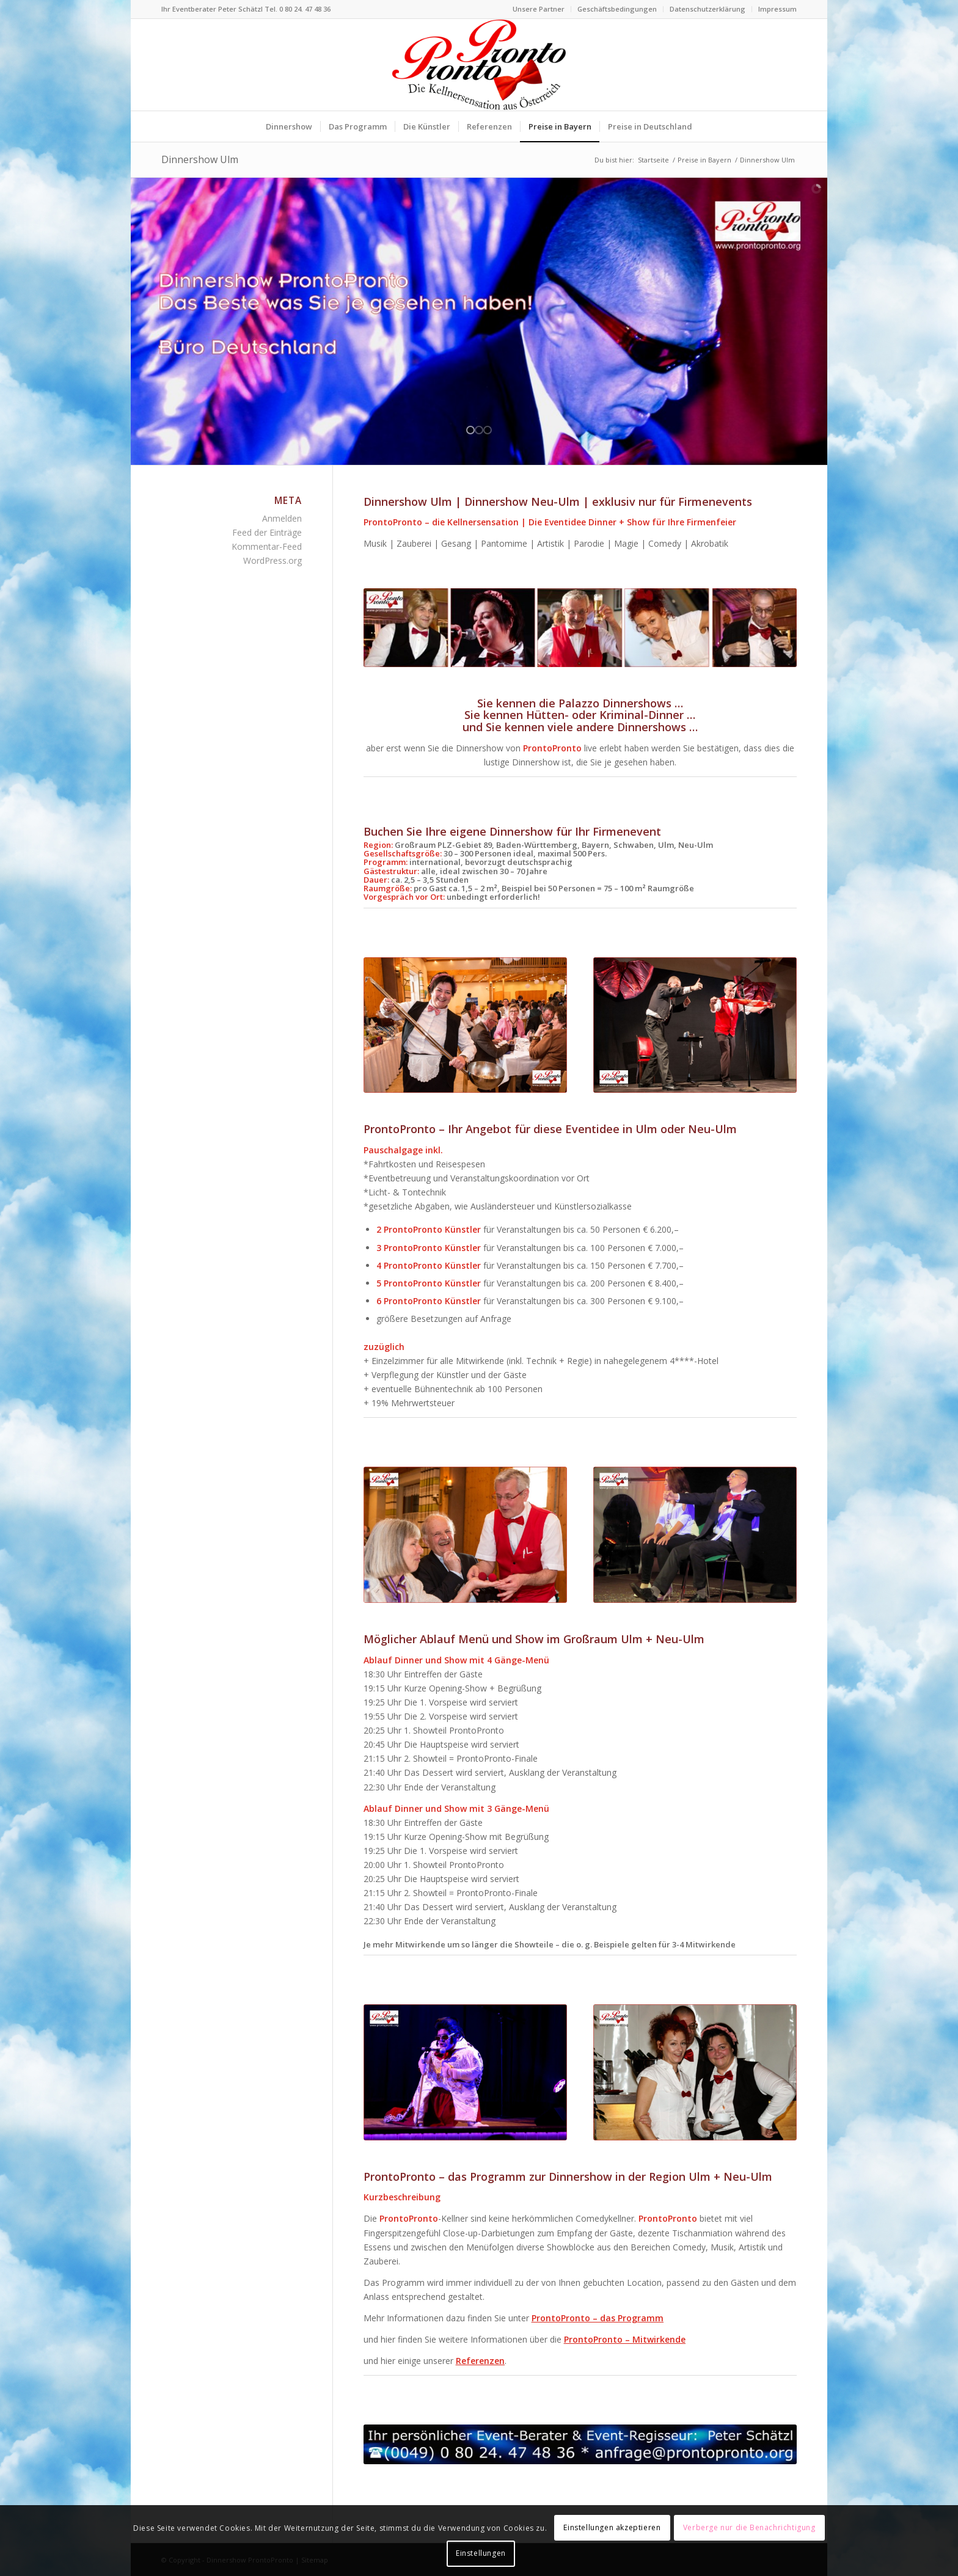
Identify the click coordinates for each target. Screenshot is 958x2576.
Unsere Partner (539, 8)
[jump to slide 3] (487, 430)
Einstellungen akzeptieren (611, 2527)
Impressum (777, 8)
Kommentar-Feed (267, 546)
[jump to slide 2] (479, 430)
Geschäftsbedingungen (617, 8)
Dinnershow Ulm (199, 159)
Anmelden (282, 518)
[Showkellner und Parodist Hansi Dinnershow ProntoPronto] (465, 2072)
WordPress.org (272, 560)
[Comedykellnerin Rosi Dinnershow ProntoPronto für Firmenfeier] (465, 1025)
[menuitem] (538, 9)
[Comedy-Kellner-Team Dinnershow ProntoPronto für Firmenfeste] (695, 2072)
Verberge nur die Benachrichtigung (749, 2527)
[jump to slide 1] (470, 430)
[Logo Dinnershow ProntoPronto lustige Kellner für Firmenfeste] (479, 65)
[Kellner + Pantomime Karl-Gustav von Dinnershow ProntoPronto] (695, 1535)
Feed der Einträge (267, 532)
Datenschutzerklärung (707, 8)
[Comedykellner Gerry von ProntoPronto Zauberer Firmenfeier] (695, 1025)
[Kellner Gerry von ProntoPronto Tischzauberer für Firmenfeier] (465, 1535)
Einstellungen (481, 2553)
